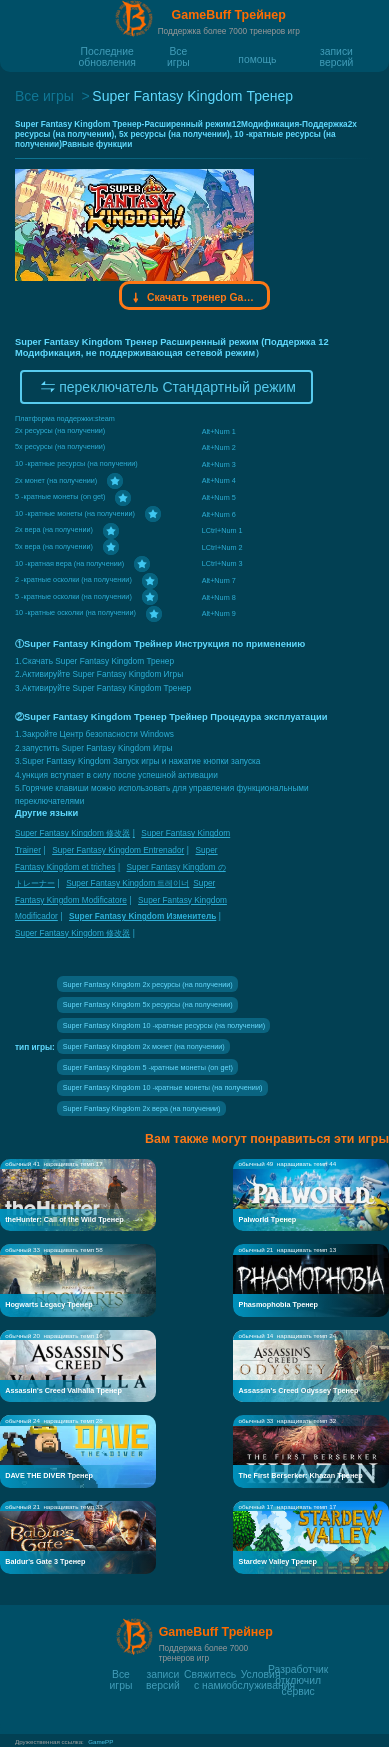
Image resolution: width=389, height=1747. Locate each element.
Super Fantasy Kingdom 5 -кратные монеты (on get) (148, 1067)
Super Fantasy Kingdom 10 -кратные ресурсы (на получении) (164, 1025)
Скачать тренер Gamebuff (194, 298)
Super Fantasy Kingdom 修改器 (72, 833)
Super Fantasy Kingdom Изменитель (142, 916)
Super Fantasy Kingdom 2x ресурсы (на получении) (148, 984)
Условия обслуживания (260, 1674)
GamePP (100, 1741)
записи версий (337, 51)
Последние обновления (107, 51)
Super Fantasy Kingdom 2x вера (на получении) (142, 1108)
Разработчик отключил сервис (298, 1669)
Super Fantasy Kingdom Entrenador (118, 850)
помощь (257, 59)
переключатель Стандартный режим (166, 387)
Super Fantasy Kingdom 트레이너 (127, 883)
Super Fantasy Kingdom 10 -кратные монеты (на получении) (163, 1087)
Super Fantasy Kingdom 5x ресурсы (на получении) (148, 1004)
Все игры (178, 51)
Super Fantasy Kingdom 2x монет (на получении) (144, 1046)
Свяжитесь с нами (210, 1674)
